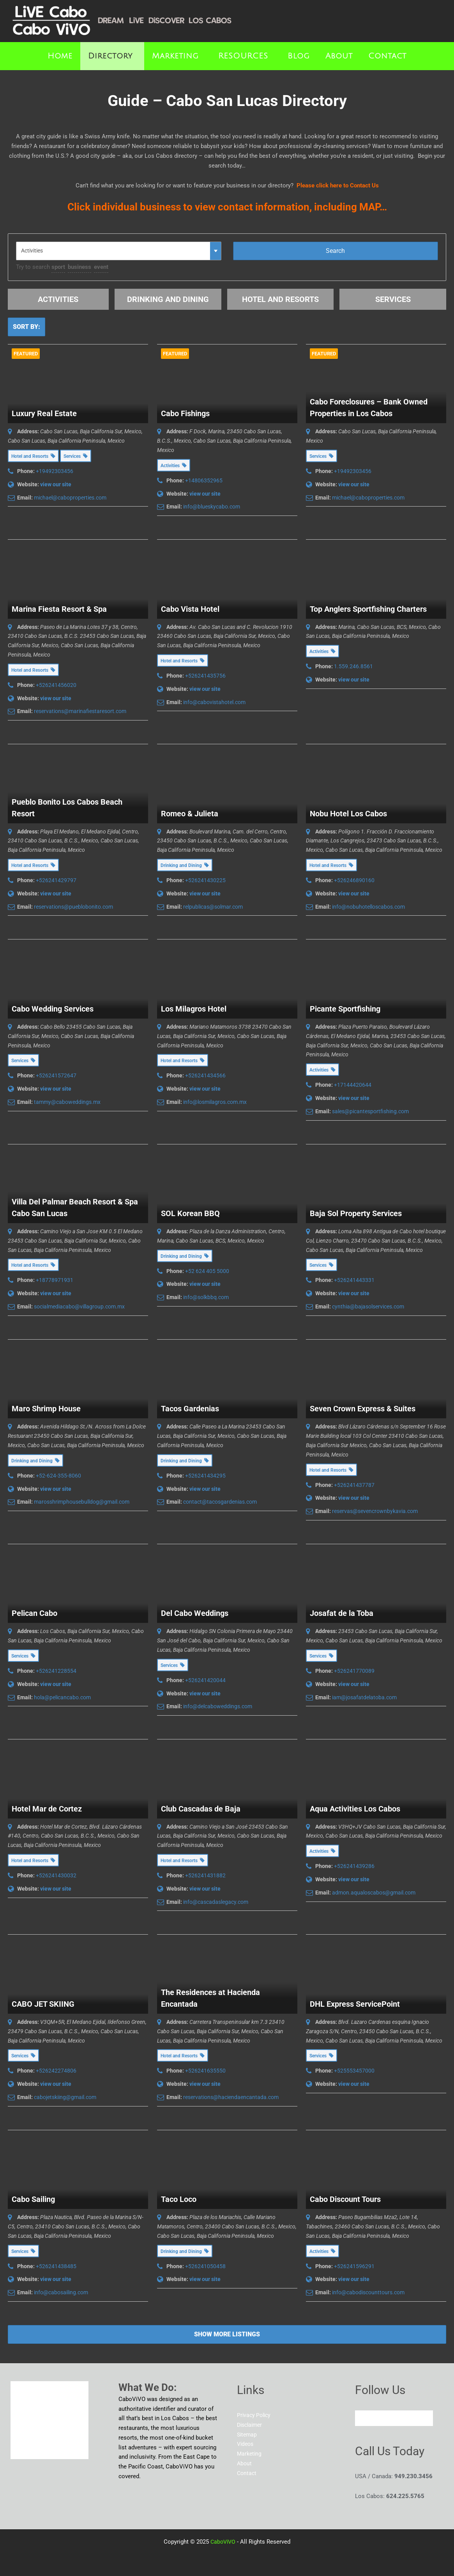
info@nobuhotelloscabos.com (368, 907)
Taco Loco (178, 2199)
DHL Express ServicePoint (355, 2004)
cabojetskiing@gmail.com (65, 2097)
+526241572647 (56, 1075)
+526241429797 (56, 880)
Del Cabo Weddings (194, 1613)
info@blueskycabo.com (211, 506)
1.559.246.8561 (353, 666)
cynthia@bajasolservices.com (368, 1306)
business (79, 266)
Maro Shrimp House (46, 1408)
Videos (246, 2443)
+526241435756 (205, 676)
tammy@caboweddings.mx (67, 1102)
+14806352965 (204, 480)
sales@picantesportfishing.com (370, 1111)
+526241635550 (205, 2071)
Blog (299, 56)
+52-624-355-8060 (58, 1476)
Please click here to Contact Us (338, 185)
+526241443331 (354, 1280)
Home (60, 56)
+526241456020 (56, 685)
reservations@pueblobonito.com (73, 907)
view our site (55, 484)
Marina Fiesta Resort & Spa (59, 609)
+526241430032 (56, 1875)
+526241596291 (354, 2266)
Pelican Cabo (34, 1613)
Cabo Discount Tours (345, 2199)
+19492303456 (54, 471)
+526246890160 (354, 880)
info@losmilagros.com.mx (215, 1102)
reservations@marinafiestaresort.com (80, 711)
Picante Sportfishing (345, 1008)
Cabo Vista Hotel (190, 609)
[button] (112, 56)
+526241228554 (56, 1671)
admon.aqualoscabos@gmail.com (373, 1892)
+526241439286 (354, 1866)
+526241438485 (56, 2266)
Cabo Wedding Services (53, 1008)
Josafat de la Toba (341, 1613)
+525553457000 (354, 2071)
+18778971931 (54, 1280)
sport (58, 266)
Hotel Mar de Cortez (47, 1808)
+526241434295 (205, 1476)
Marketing (175, 56)
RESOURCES (243, 56)
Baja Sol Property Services (356, 1213)
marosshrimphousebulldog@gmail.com (81, 1502)
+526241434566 (205, 1075)
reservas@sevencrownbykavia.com (375, 1511)
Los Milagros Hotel (193, 1008)
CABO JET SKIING (43, 2004)
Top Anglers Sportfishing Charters (368, 609)
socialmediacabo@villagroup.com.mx (79, 1306)
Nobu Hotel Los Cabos (348, 813)
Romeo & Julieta (189, 813)
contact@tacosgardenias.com (220, 1502)
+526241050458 (205, 2266)
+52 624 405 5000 (207, 1271)
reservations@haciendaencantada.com (231, 2097)
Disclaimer (251, 2424)
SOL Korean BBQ (190, 1213)
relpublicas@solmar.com (213, 907)
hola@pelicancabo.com (62, 1697)
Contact (387, 56)
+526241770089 (354, 1671)
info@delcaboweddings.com (217, 1706)
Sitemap (247, 2434)
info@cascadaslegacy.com (215, 1902)
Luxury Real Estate (44, 413)
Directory (110, 56)
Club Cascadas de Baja (200, 1808)
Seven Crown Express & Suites (362, 1408)
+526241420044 (205, 1680)
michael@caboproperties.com (70, 497)
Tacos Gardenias (190, 1408)
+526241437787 (354, 1485)
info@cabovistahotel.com (214, 702)
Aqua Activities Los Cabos (355, 1808)
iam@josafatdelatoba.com (364, 1697)
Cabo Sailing (33, 2199)
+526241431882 (205, 1875)
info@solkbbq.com (206, 1297)
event (101, 266)
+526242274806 (56, 2071)
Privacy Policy (255, 2415)
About (339, 56)
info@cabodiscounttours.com (368, 2292)
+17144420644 (352, 1085)
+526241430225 (205, 880)
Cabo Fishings (185, 413)
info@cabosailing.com (61, 2292)
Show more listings (227, 2334)
